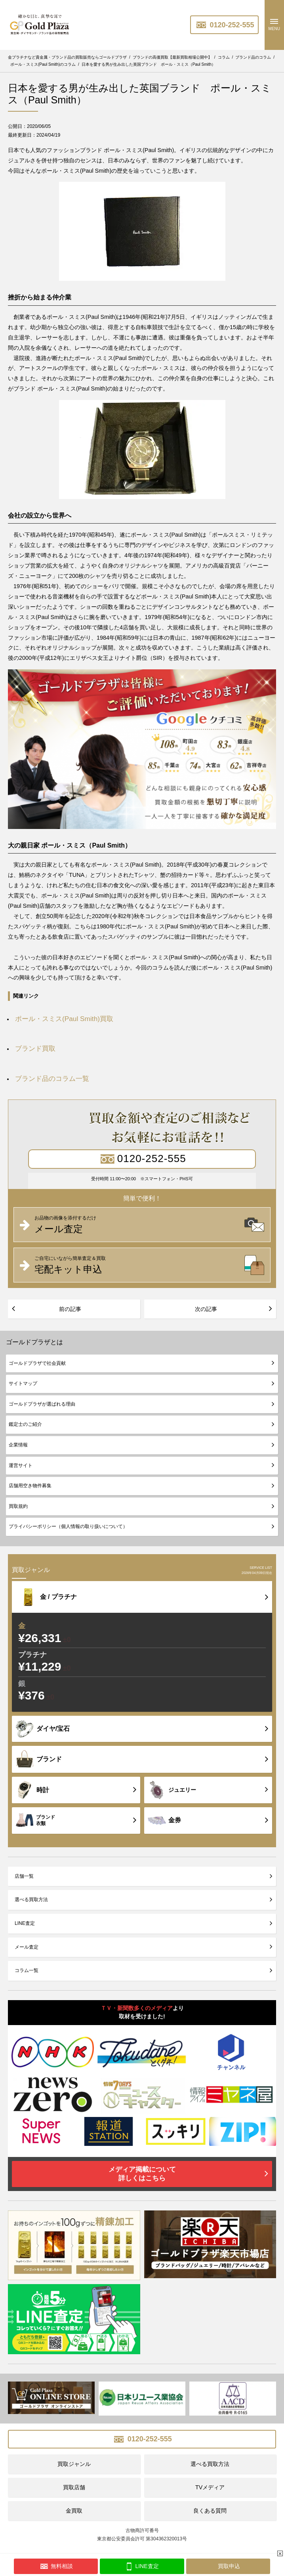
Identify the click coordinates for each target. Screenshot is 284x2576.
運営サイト (20, 1465)
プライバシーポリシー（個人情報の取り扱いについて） (68, 1526)
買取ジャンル (74, 2464)
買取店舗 (74, 2487)
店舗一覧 (24, 1876)
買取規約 (18, 1506)
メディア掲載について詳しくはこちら (142, 2174)
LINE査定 (25, 1923)
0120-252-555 (224, 25)
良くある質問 (210, 2510)
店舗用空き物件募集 (30, 1485)
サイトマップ (23, 1383)
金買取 (74, 2510)
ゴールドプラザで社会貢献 (37, 1363)
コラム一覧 (26, 1970)
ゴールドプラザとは (34, 1342)
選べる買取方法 (31, 1899)
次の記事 (206, 1309)
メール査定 (26, 1947)
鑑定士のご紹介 (25, 1424)
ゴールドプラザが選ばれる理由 (42, 1404)
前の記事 (70, 1309)
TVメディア (210, 2487)
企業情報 (18, 1445)
